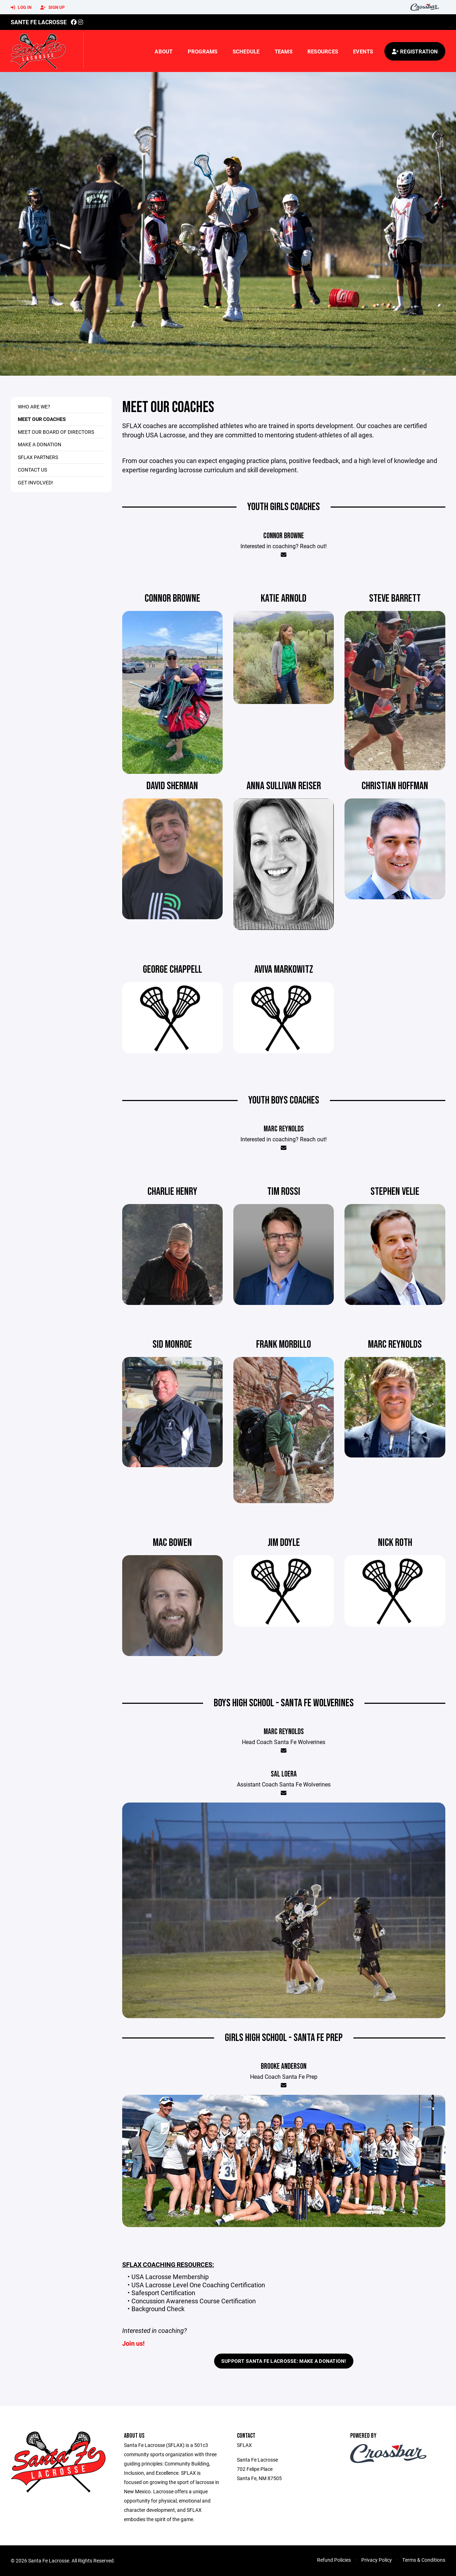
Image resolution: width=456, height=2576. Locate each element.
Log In (21, 7)
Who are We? (34, 406)
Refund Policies (334, 2559)
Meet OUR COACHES (42, 419)
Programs (203, 51)
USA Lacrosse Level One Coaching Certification (198, 2285)
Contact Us (32, 469)
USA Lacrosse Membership (170, 2276)
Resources (322, 51)
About (163, 51)
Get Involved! (35, 482)
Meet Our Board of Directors (56, 431)
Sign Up (52, 7)
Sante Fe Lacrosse (39, 22)
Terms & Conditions (423, 2559)
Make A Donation (39, 444)
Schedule (246, 51)
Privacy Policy (376, 2559)
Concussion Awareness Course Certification (193, 2301)
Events (363, 51)
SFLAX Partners (38, 457)
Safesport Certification (163, 2292)
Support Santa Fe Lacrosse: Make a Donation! (283, 2361)
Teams (283, 51)
